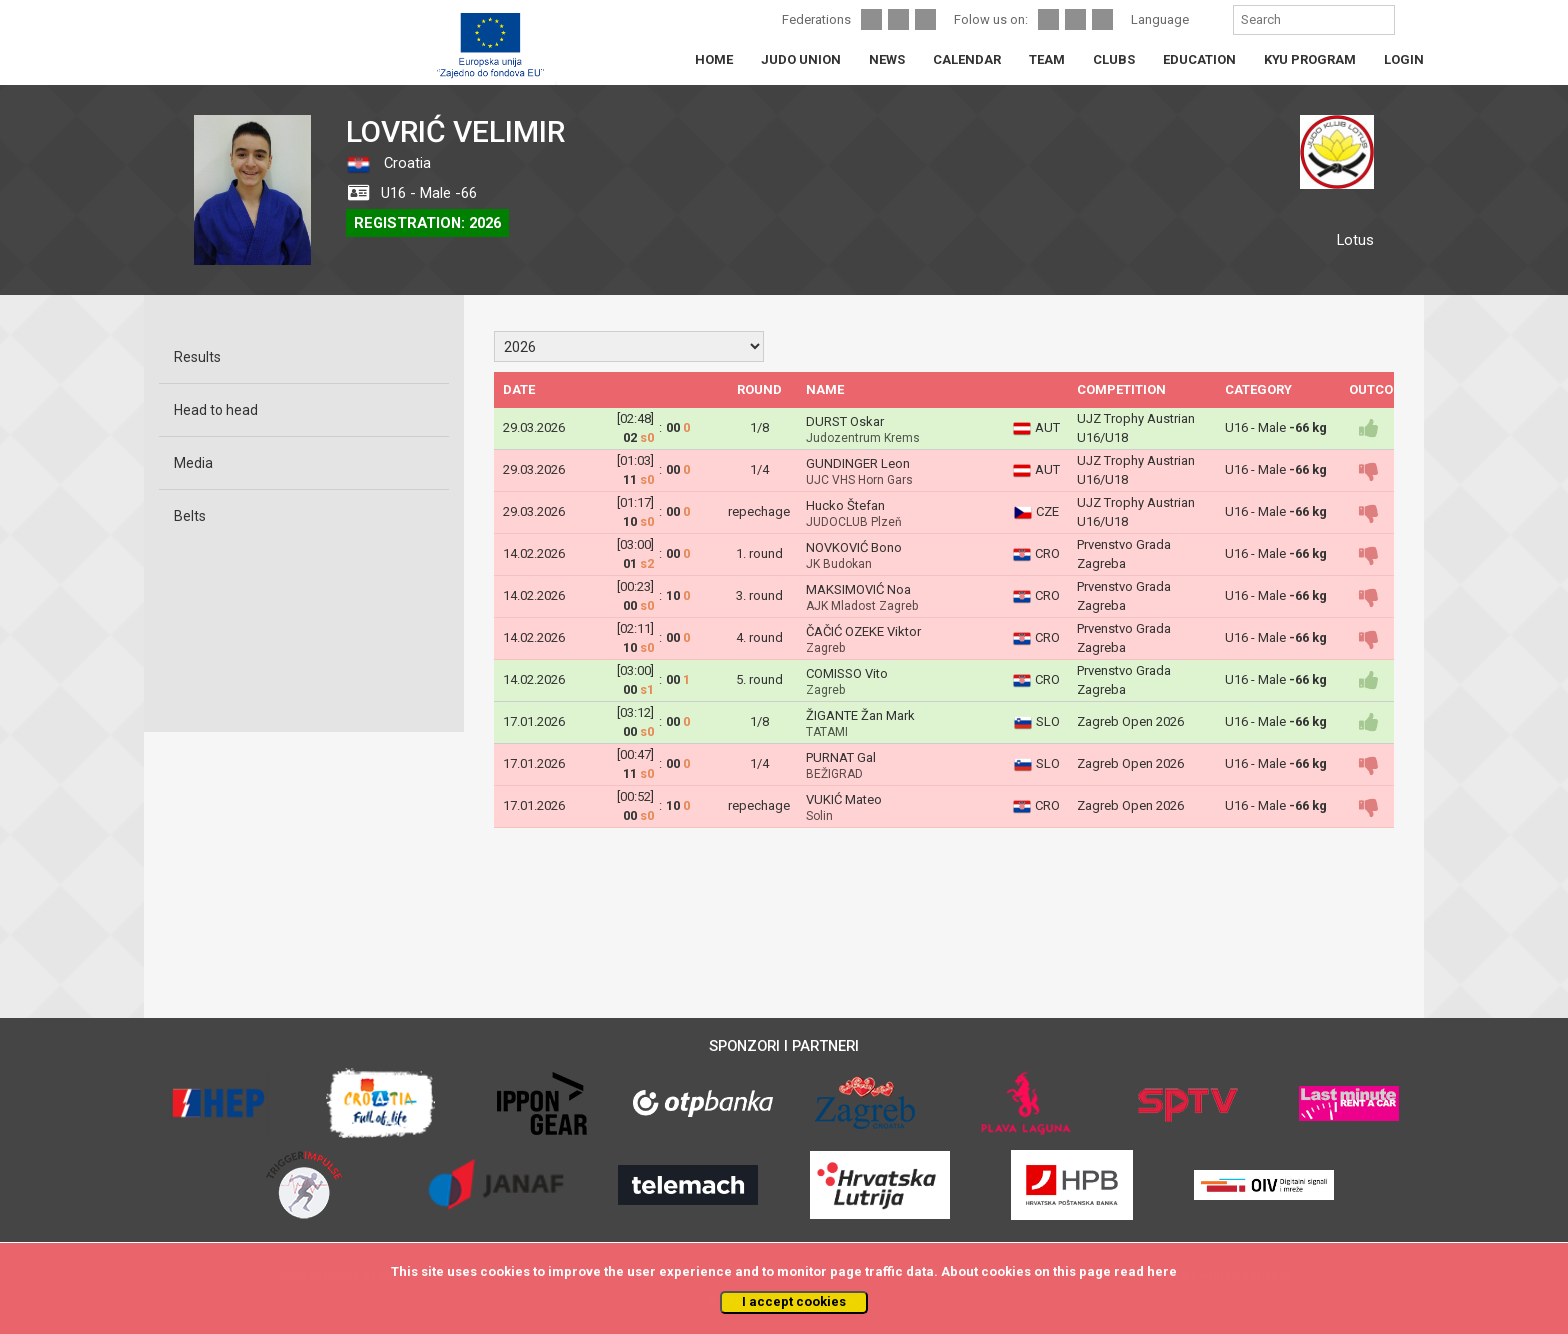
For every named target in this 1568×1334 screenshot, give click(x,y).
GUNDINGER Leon (858, 463)
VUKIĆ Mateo (844, 799)
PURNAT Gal (841, 757)
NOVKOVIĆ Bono (854, 547)
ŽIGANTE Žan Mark (860, 715)
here (1162, 1271)
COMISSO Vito (847, 673)
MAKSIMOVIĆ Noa (858, 589)
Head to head (216, 410)
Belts (190, 516)
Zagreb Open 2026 (1130, 721)
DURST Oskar (845, 421)
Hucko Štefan (845, 505)
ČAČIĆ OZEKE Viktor (863, 631)
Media (193, 463)
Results (197, 357)
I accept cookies (794, 1301)
